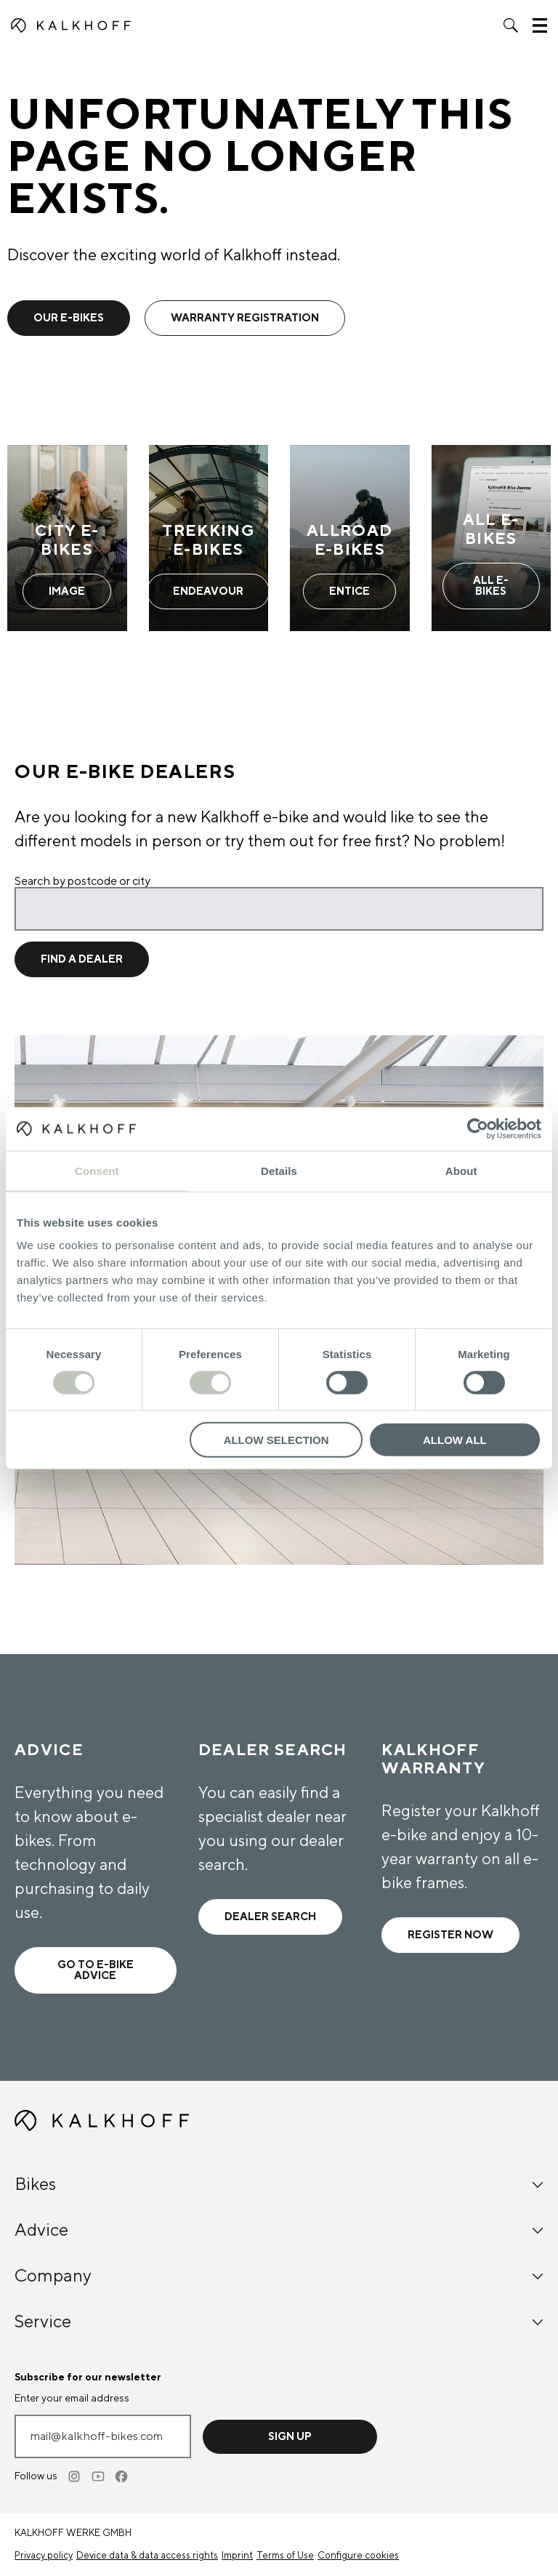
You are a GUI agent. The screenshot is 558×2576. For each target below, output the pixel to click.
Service (279, 2322)
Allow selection (276, 1440)
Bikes (279, 2184)
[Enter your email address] (103, 2436)
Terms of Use (285, 2555)
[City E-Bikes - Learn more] (67, 538)
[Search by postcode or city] (279, 909)
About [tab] (461, 1170)
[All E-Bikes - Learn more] (491, 538)
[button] (511, 25)
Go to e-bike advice (95, 1970)
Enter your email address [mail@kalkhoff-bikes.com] (72, 2399)
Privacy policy (44, 2555)
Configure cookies (358, 2555)
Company (279, 2276)
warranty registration (245, 318)
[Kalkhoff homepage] (71, 25)
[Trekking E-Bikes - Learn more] (209, 538)
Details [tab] (279, 1170)
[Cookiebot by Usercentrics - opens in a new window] (477, 1128)
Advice (279, 2230)
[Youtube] (99, 2476)
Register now (450, 1935)
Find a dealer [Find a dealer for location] (82, 959)
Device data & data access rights (147, 2555)
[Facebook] (122, 2476)
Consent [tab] (97, 1170)
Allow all (455, 1440)
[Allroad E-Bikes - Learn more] (350, 538)
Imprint (237, 2555)
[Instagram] (75, 2476)
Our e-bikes (68, 318)
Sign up (290, 2437)
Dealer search (270, 1917)
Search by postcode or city (82, 881)
